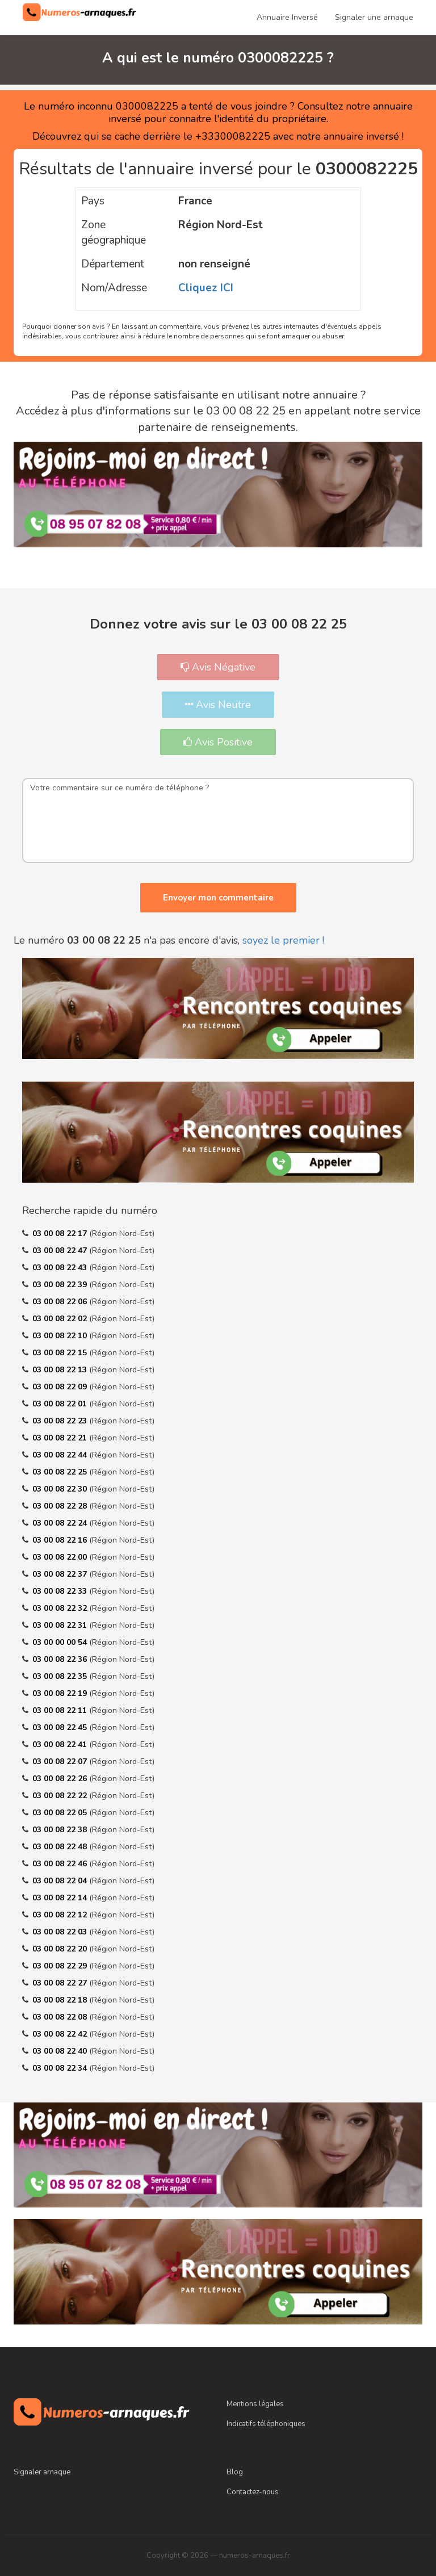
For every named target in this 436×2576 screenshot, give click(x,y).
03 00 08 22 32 (60, 1608)
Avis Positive (218, 742)
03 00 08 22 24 (60, 1523)
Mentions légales (255, 2404)
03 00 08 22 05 (60, 1812)
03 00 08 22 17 (60, 1233)
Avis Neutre (218, 704)
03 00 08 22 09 (60, 1386)
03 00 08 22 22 (60, 1795)
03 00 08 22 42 (60, 2034)
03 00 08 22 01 (60, 1403)
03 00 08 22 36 (60, 1659)
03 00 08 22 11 (60, 1710)
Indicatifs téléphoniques (266, 2424)
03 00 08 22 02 (60, 1318)
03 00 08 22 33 (60, 1591)
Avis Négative (218, 667)
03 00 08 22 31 (60, 1625)
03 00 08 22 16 (60, 1540)
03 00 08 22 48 (60, 1846)
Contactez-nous (253, 2492)
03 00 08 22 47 (60, 1250)
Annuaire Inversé (287, 17)
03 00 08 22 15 (60, 1352)
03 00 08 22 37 (60, 1574)
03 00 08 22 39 (60, 1284)
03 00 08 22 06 (60, 1301)
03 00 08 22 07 (60, 1761)
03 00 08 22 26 (60, 1778)
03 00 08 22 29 (60, 1966)
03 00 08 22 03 (60, 1931)
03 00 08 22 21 (60, 1437)
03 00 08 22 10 (60, 1335)
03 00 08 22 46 (60, 1863)
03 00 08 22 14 (60, 1897)
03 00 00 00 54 (60, 1642)
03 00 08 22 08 (60, 2017)
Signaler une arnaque (374, 17)
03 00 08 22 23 (60, 1420)
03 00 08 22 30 (60, 1489)
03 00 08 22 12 (60, 1914)
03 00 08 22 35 (60, 1676)
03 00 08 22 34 (60, 2068)
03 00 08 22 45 (60, 1727)
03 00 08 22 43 (60, 1267)
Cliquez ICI (205, 287)
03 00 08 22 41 (60, 1744)
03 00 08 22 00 (60, 1557)
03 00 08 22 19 (60, 1693)
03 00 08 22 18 (60, 2000)
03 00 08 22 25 (60, 1472)
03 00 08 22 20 (60, 1948)
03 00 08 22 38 (60, 1829)
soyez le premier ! (283, 940)
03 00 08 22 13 (60, 1369)
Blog (235, 2472)
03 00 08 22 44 (60, 1455)
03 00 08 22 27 (60, 1983)
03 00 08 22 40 (60, 2051)
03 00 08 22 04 (60, 1880)
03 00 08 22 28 (60, 1506)
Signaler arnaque (42, 2472)
